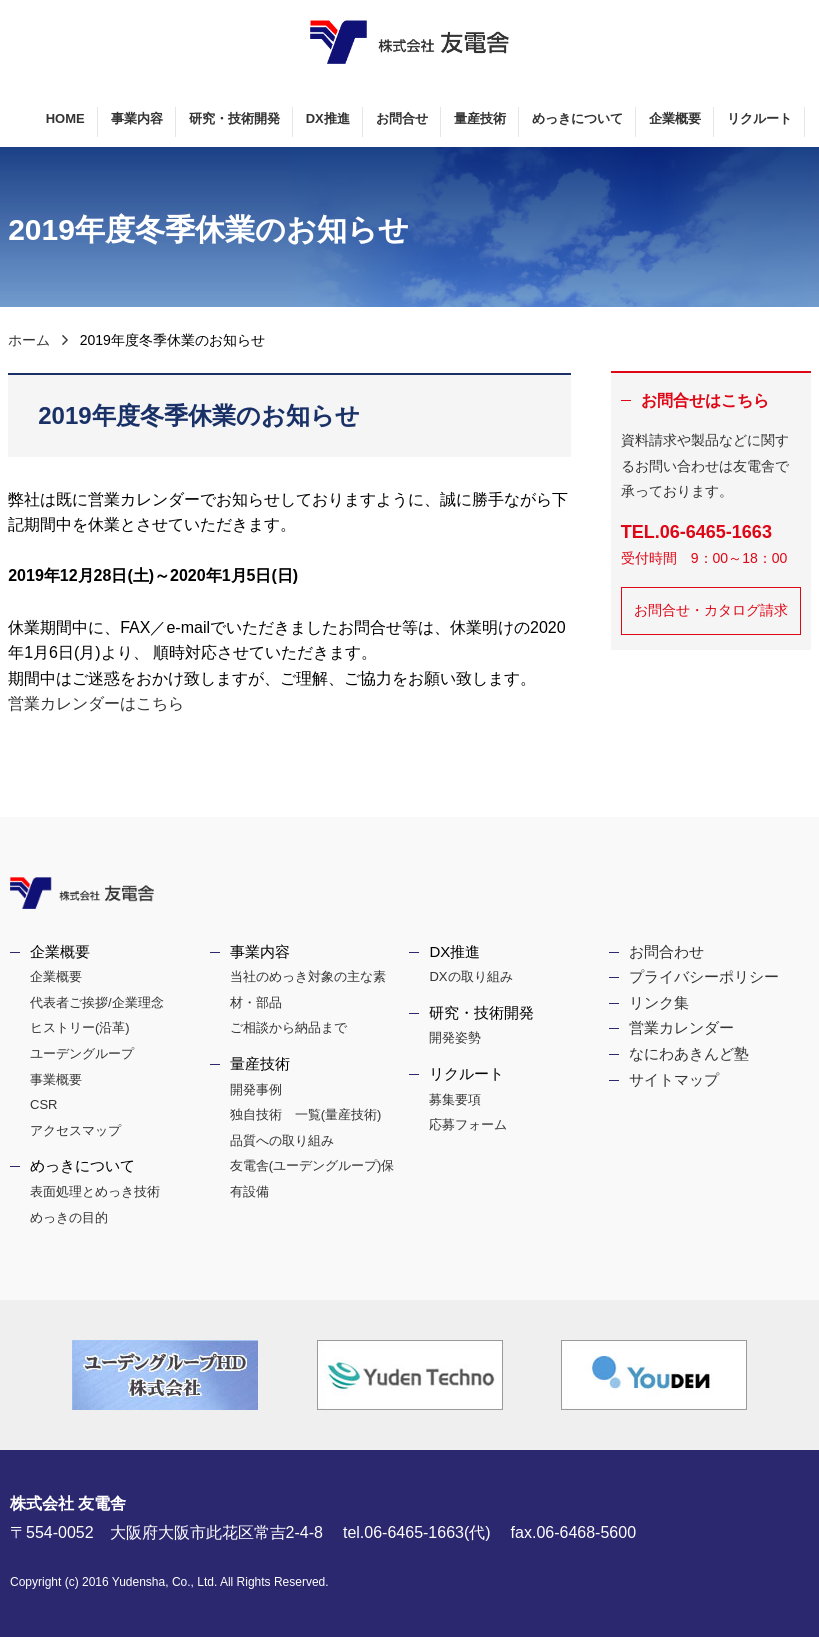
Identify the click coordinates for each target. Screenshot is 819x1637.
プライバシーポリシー (704, 976)
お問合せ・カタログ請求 (711, 610)
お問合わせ (666, 951)
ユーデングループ (82, 1053)
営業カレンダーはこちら (96, 703)
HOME (65, 118)
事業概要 (56, 1079)
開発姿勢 (455, 1037)
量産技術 (480, 118)
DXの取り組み (470, 976)
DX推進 (328, 118)
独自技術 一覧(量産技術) (306, 1114)
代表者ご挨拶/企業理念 (97, 1002)
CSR (43, 1104)
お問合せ (402, 118)
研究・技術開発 (234, 118)
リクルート (759, 118)
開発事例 (256, 1089)
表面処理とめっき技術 (95, 1191)
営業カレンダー (681, 1027)
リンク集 (659, 1002)
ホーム (29, 340)
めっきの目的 (69, 1217)
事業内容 (137, 118)
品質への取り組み (282, 1140)
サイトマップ (674, 1079)
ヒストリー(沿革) (80, 1027)
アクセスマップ (75, 1130)
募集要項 (455, 1099)
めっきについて (577, 118)
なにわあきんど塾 (689, 1053)
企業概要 (675, 118)
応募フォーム (468, 1124)
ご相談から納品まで (288, 1027)
